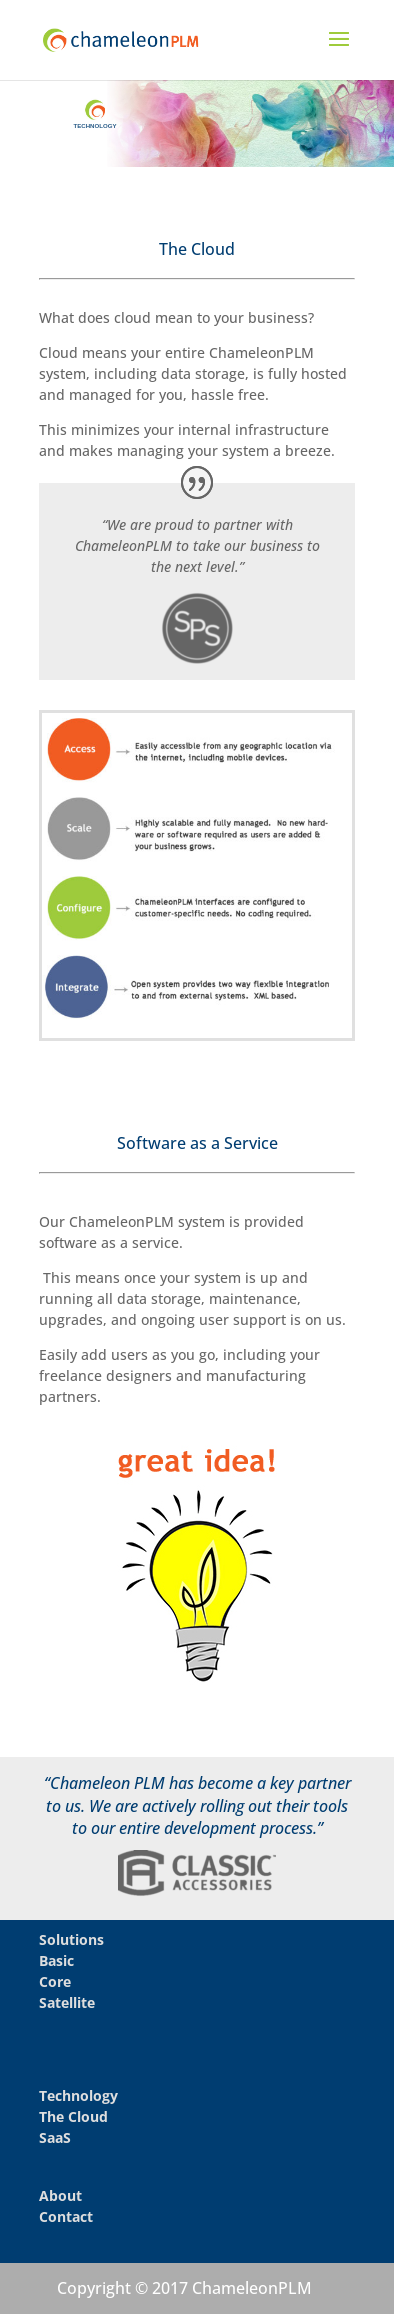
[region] (197, 123)
